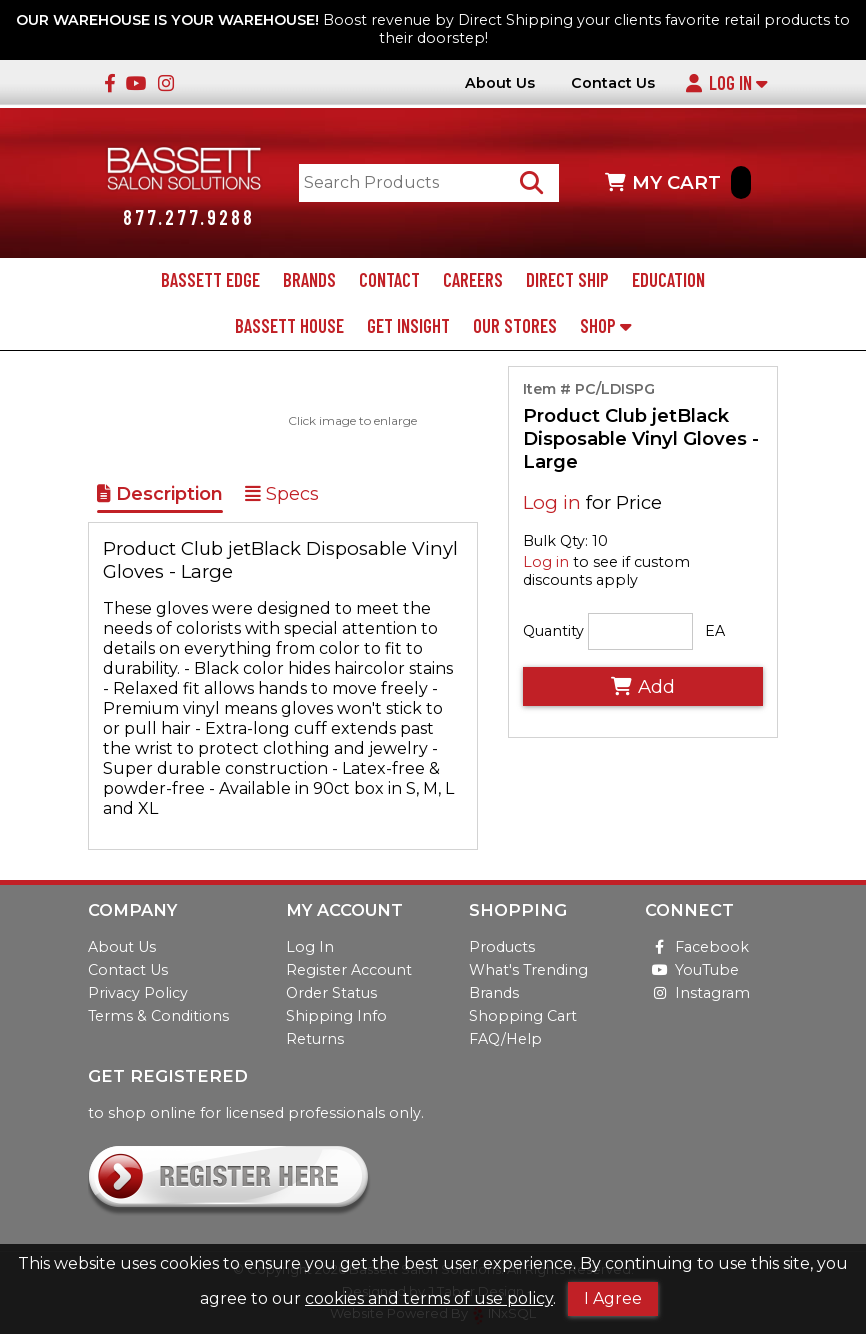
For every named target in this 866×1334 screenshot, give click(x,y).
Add (643, 686)
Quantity (553, 631)
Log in (552, 502)
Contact (389, 280)
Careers (473, 280)
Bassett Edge (210, 280)
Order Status (331, 993)
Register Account (349, 970)
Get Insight (408, 326)
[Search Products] (531, 182)
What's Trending (528, 970)
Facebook (697, 947)
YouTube (692, 970)
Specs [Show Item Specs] (282, 494)
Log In (726, 83)
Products (502, 947)
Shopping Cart (523, 1016)
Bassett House (289, 326)
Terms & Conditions (158, 1016)
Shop (605, 326)
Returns (315, 1039)
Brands (309, 280)
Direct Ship (567, 280)
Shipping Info (336, 1016)
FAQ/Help (505, 1039)
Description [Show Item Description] (160, 494)
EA (715, 631)
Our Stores (515, 326)
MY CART (678, 182)
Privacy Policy (138, 993)
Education (668, 280)
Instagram (697, 993)
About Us (500, 83)
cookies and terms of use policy (429, 1298)
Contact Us (613, 83)
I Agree (613, 1298)
